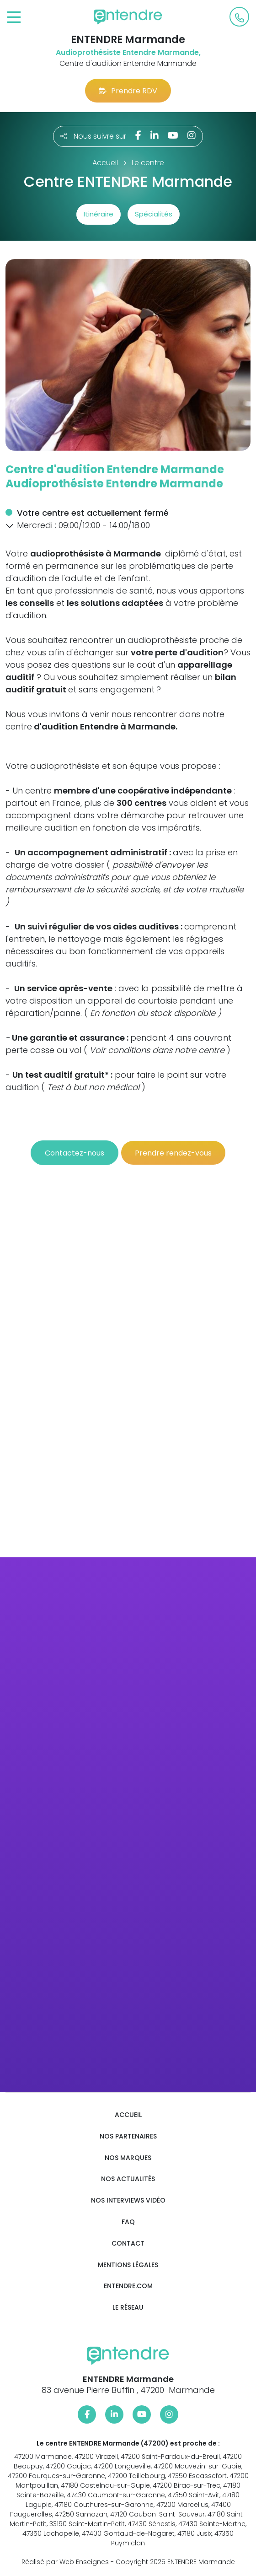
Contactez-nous (74, 1153)
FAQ (128, 2222)
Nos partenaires (128, 2136)
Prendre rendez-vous (173, 1153)
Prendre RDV (128, 91)
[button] (9, 525)
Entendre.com (128, 2286)
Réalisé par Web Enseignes (65, 2561)
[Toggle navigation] (14, 18)
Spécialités (153, 214)
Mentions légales (128, 2265)
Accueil (128, 2115)
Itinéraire (98, 214)
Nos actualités (128, 2179)
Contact (128, 2243)
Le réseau (128, 2307)
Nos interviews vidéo (128, 2200)
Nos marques (128, 2158)
